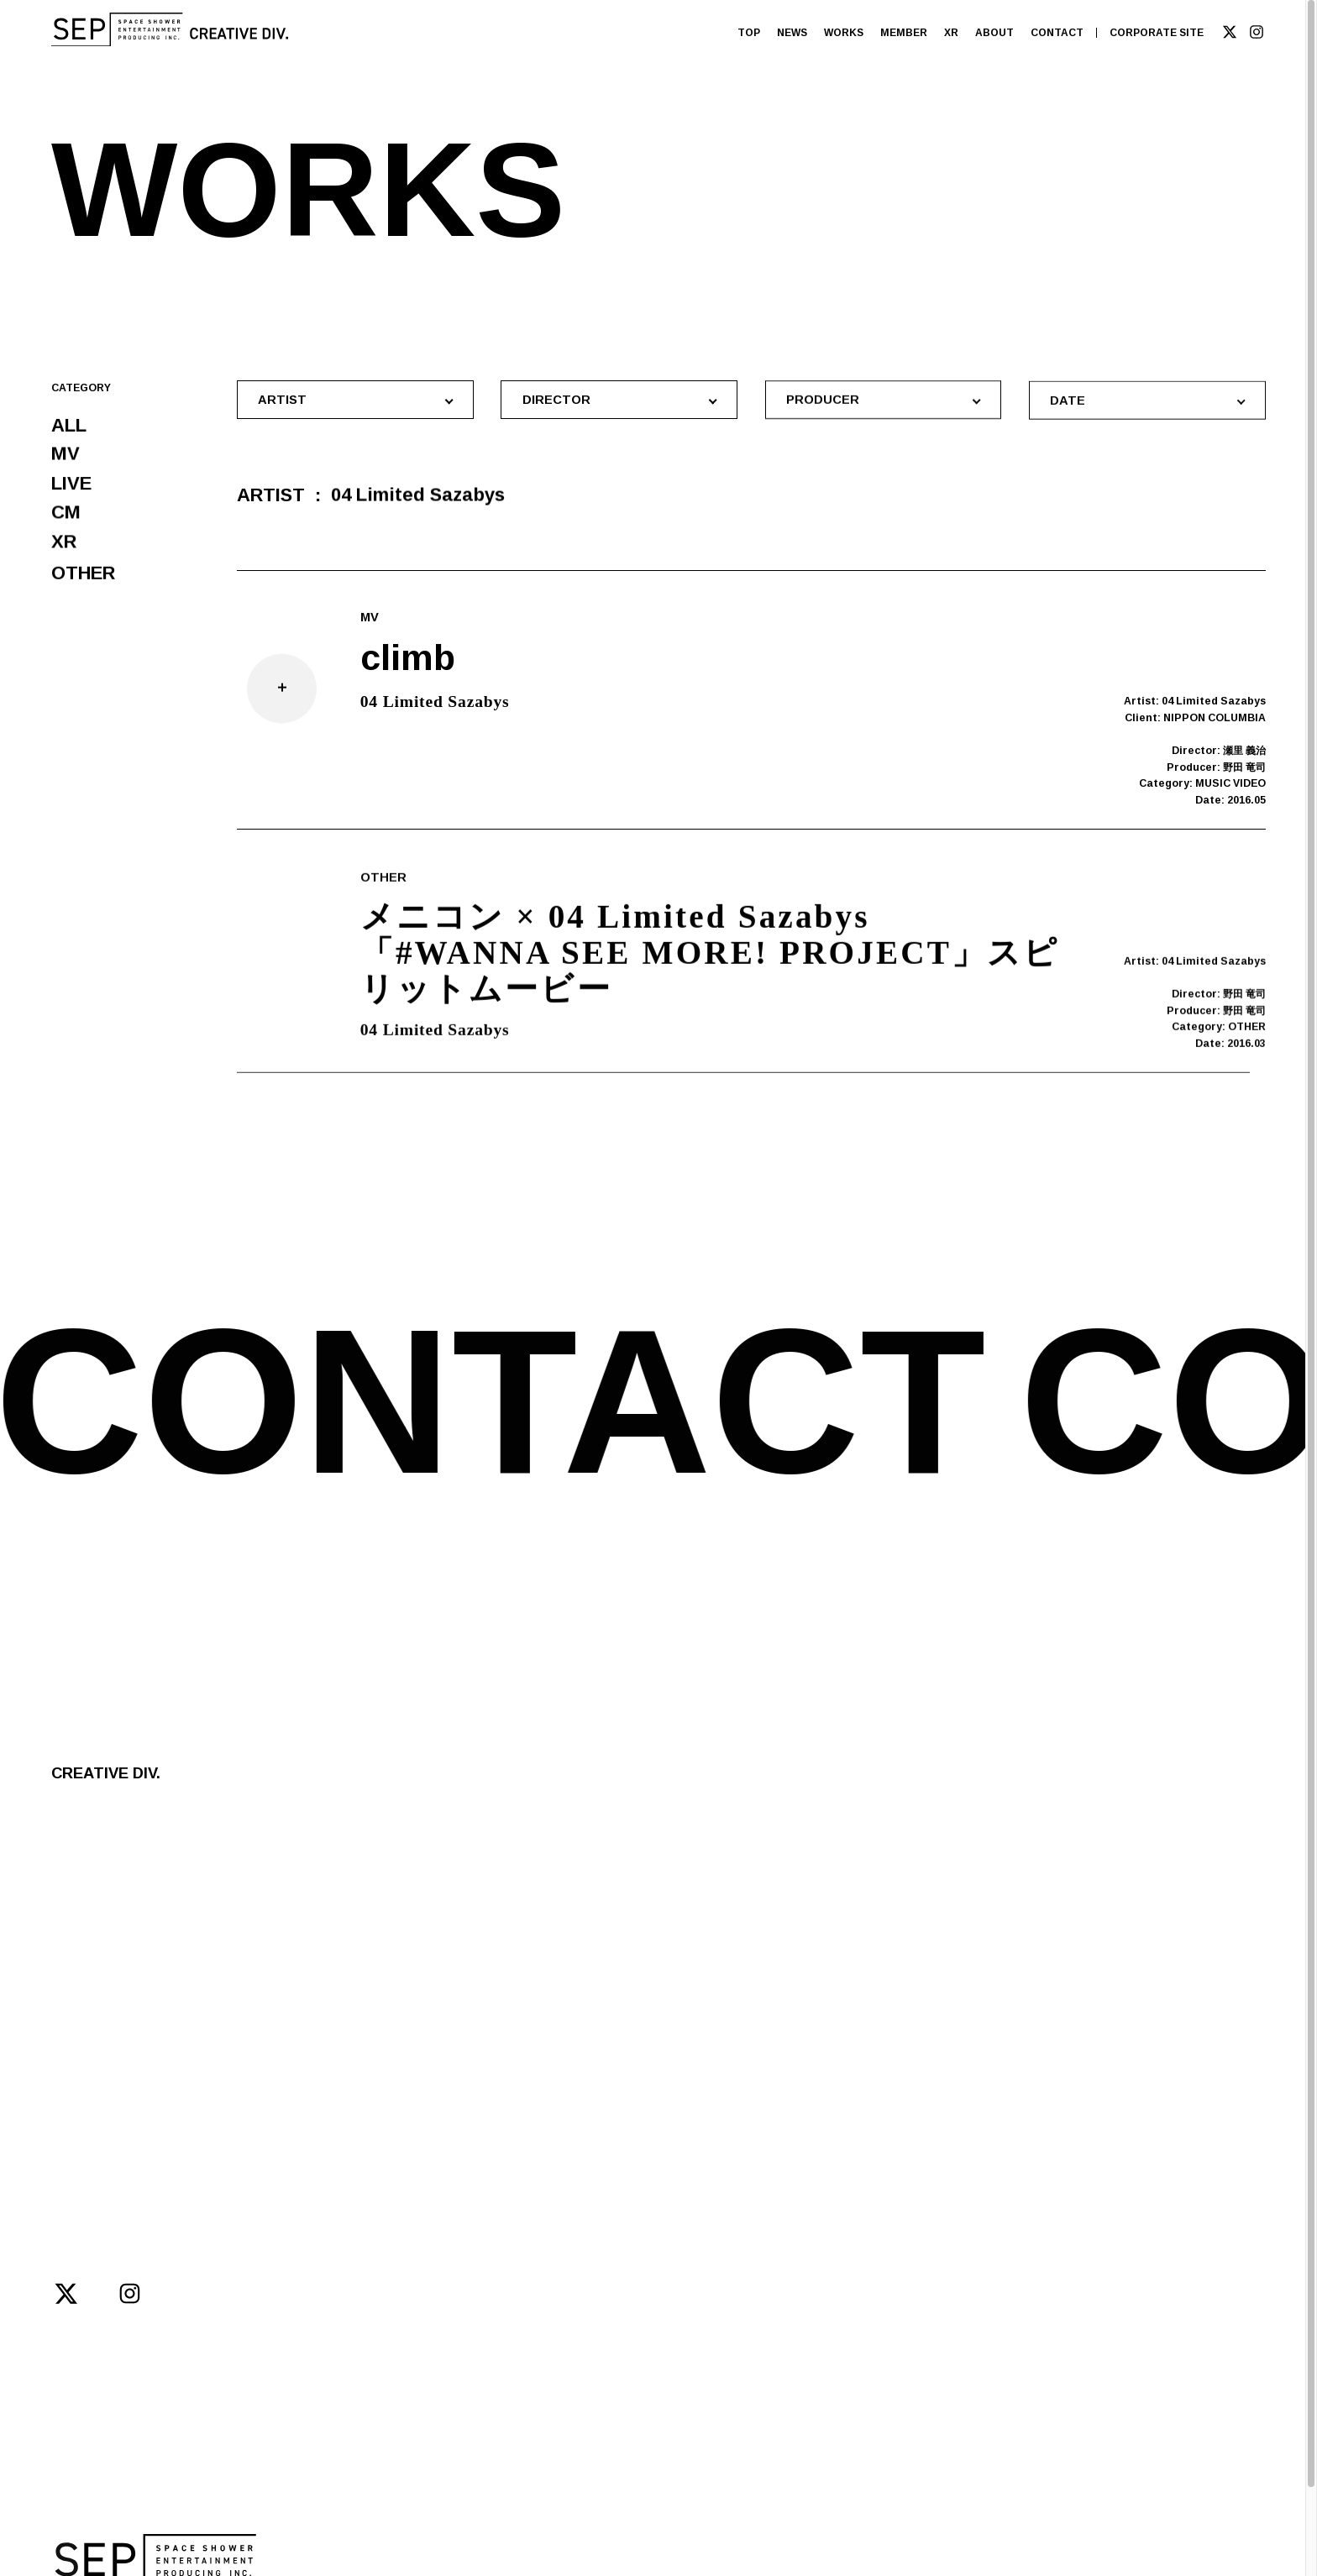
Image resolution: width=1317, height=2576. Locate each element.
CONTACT (1057, 33)
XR (951, 33)
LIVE (71, 485)
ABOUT (994, 33)
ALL (69, 426)
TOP (748, 33)
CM (66, 516)
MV (65, 455)
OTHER (83, 581)
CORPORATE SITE (1157, 33)
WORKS (843, 33)
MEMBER (903, 33)
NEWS (792, 33)
